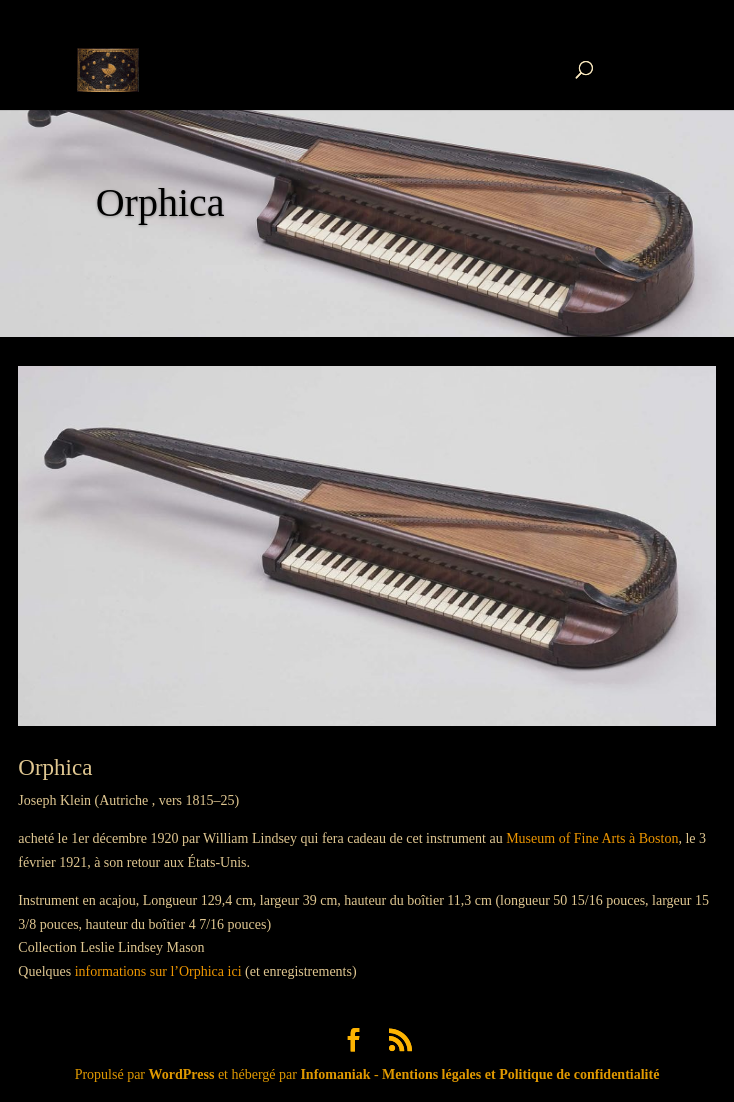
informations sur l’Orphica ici (158, 971)
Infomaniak (335, 1074)
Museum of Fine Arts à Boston (592, 838)
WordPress (182, 1074)
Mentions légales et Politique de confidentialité (520, 1074)
